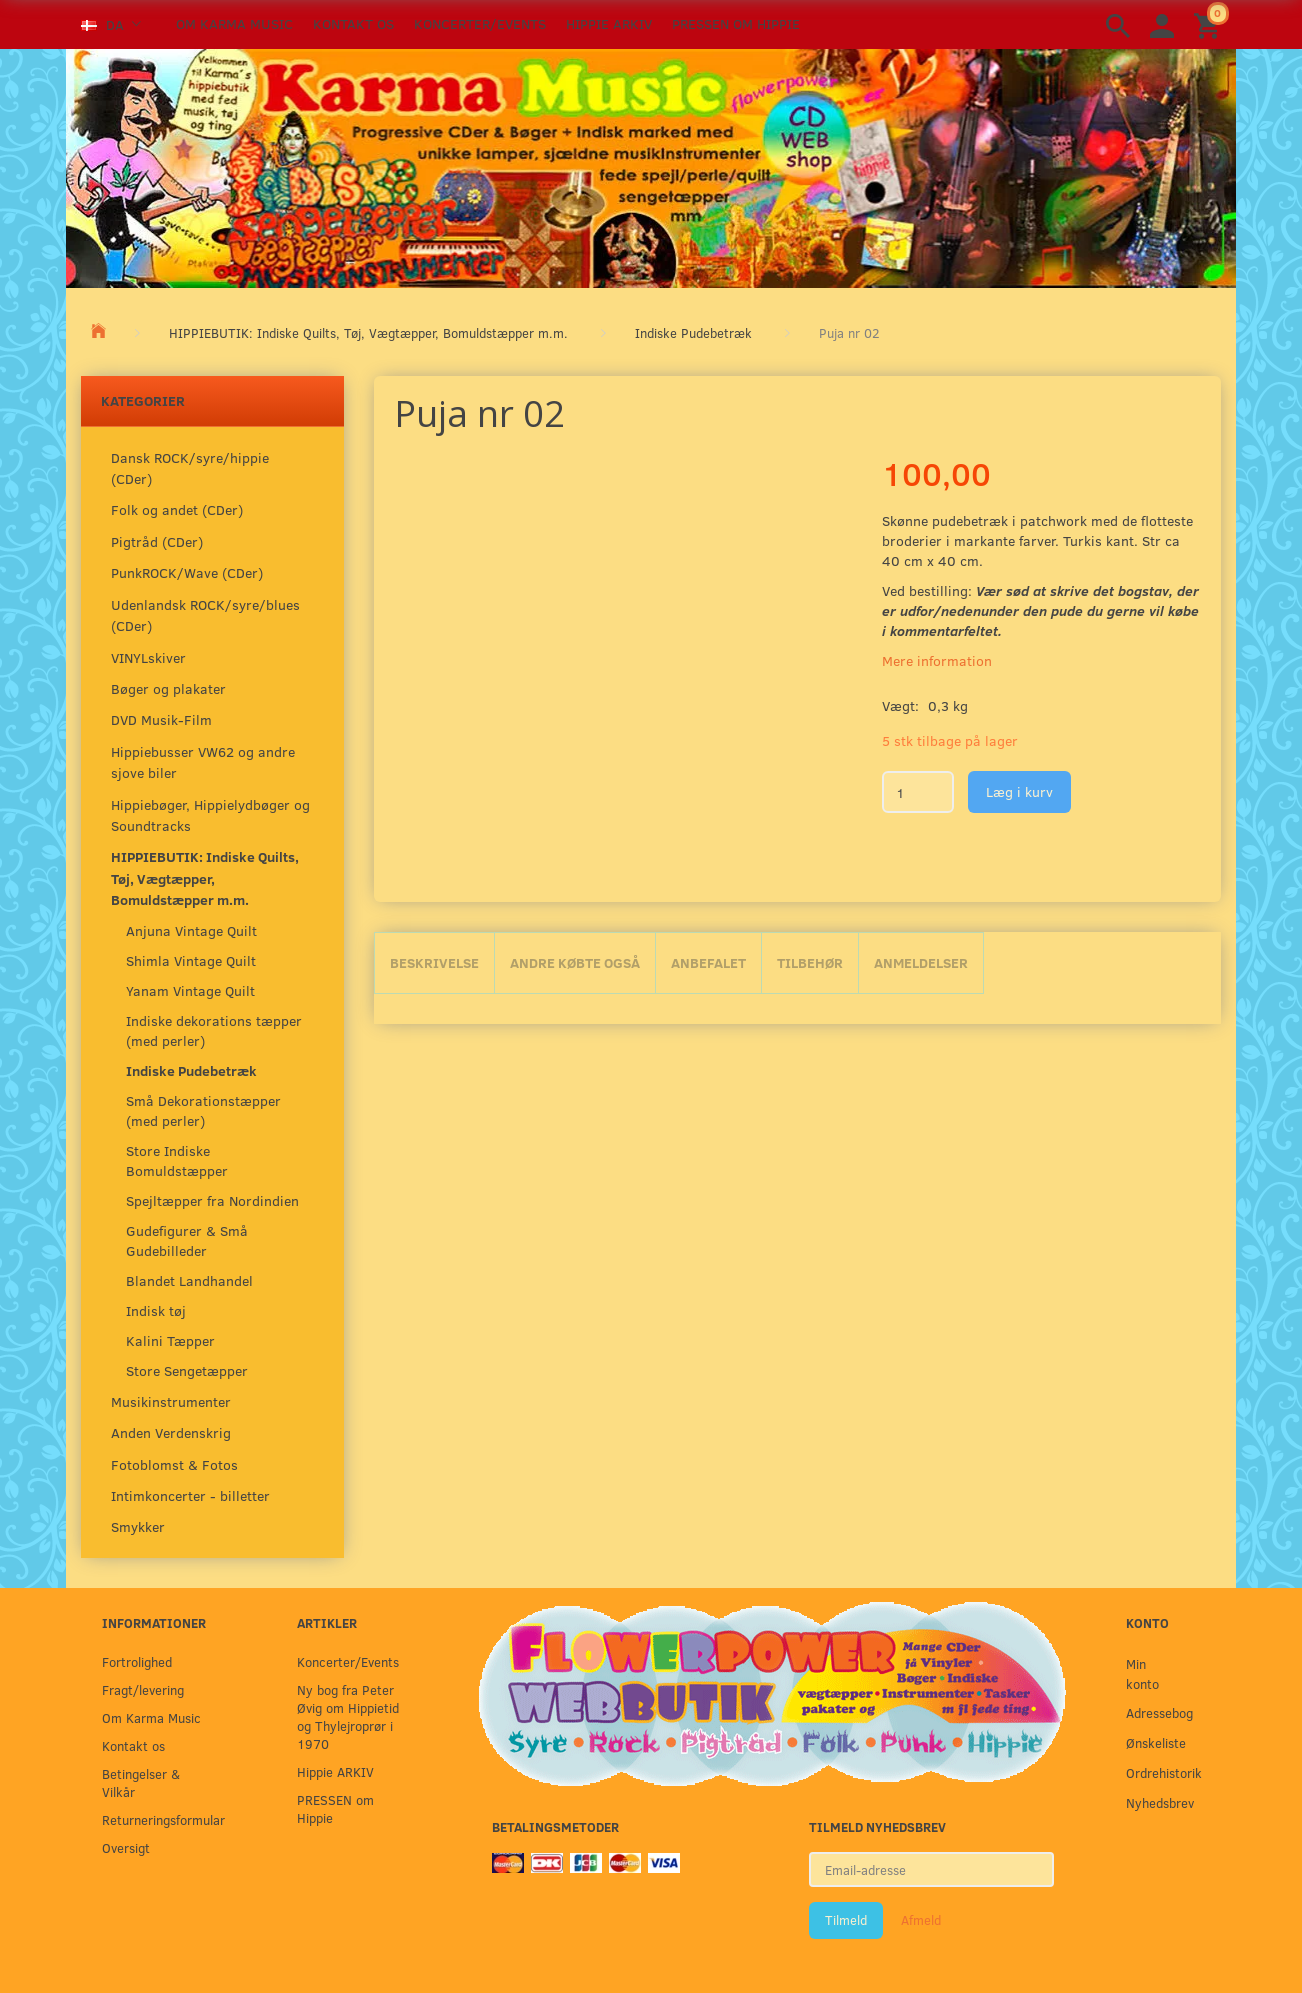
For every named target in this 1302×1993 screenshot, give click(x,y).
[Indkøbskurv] (1210, 24)
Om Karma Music (234, 23)
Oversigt (126, 1847)
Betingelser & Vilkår (141, 1782)
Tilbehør (810, 962)
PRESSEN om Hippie (736, 23)
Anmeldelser (921, 962)
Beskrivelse (434, 962)
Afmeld (921, 1920)
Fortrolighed (137, 1661)
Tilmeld (846, 1920)
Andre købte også (575, 962)
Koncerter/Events (480, 23)
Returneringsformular (158, 1819)
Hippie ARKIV (609, 23)
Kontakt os (353, 23)
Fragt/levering (143, 1689)
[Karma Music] (651, 166)
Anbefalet (708, 962)
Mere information (937, 660)
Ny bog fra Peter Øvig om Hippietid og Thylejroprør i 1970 (348, 1716)
